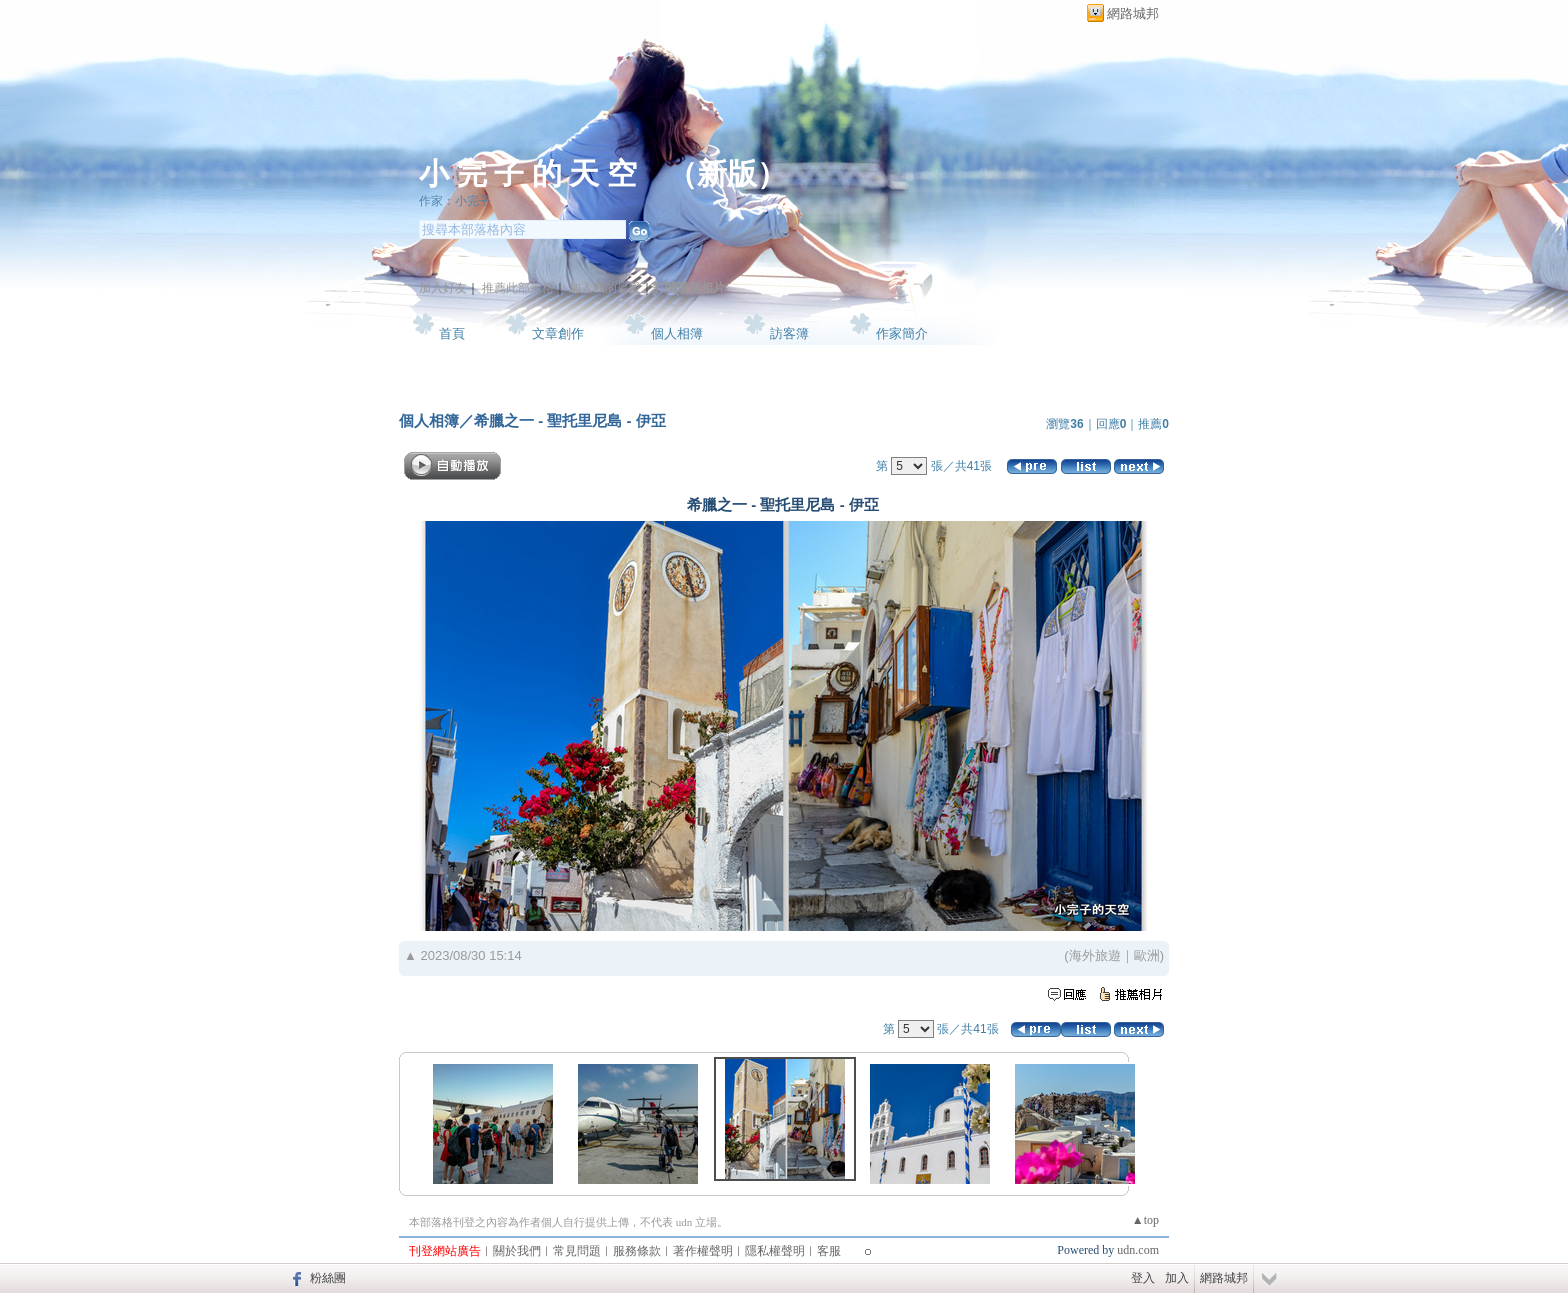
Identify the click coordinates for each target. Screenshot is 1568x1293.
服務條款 (637, 1251)
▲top (1145, 1220)
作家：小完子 (455, 201)
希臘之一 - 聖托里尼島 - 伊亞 (570, 420)
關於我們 (517, 1251)
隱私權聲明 (775, 1251)
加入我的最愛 (605, 288)
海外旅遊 (1095, 955)
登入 (1143, 1278)
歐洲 (1147, 955)
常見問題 (577, 1251)
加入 (1177, 1278)
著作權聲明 (703, 1251)
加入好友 (443, 288)
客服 (829, 1251)
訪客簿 (789, 333)
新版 (727, 173)
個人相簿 (677, 333)
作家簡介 (902, 333)
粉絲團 (328, 1278)
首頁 (452, 333)
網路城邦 (1133, 13)
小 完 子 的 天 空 (528, 173)
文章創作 (558, 333)
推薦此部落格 (518, 288)
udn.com (1138, 1250)
